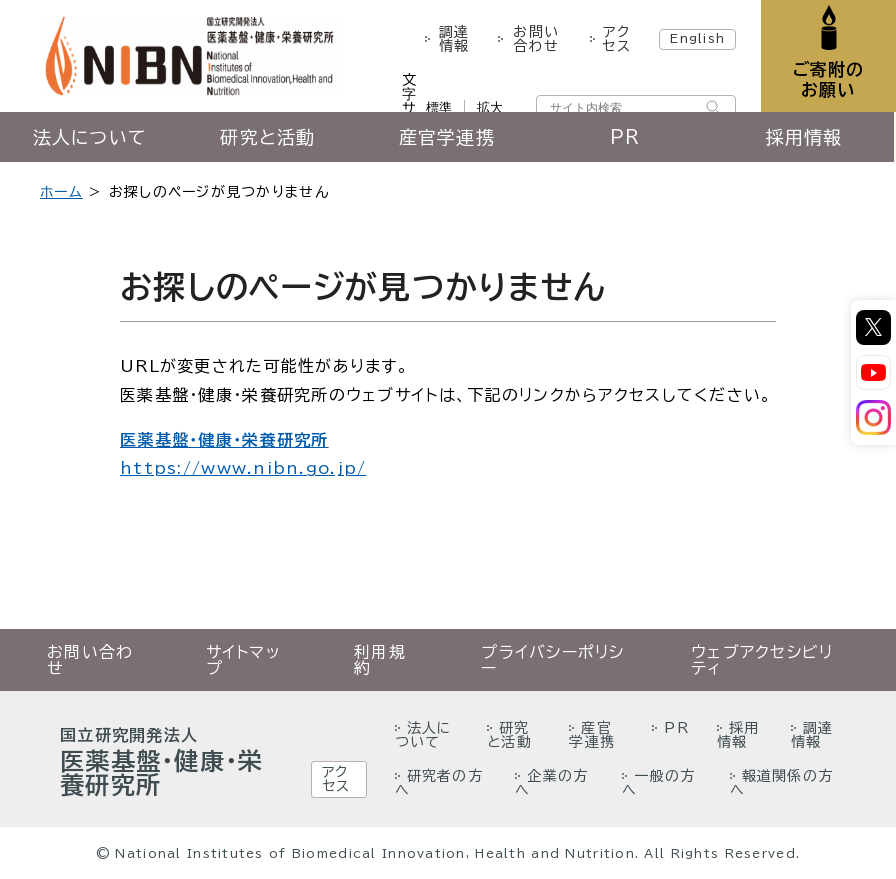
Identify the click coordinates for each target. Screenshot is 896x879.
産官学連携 (448, 137)
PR (627, 137)
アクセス (616, 39)
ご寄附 (828, 79)
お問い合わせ (536, 39)
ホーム (61, 192)
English (697, 38)
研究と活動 (268, 137)
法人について (90, 137)
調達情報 (453, 39)
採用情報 (806, 137)
